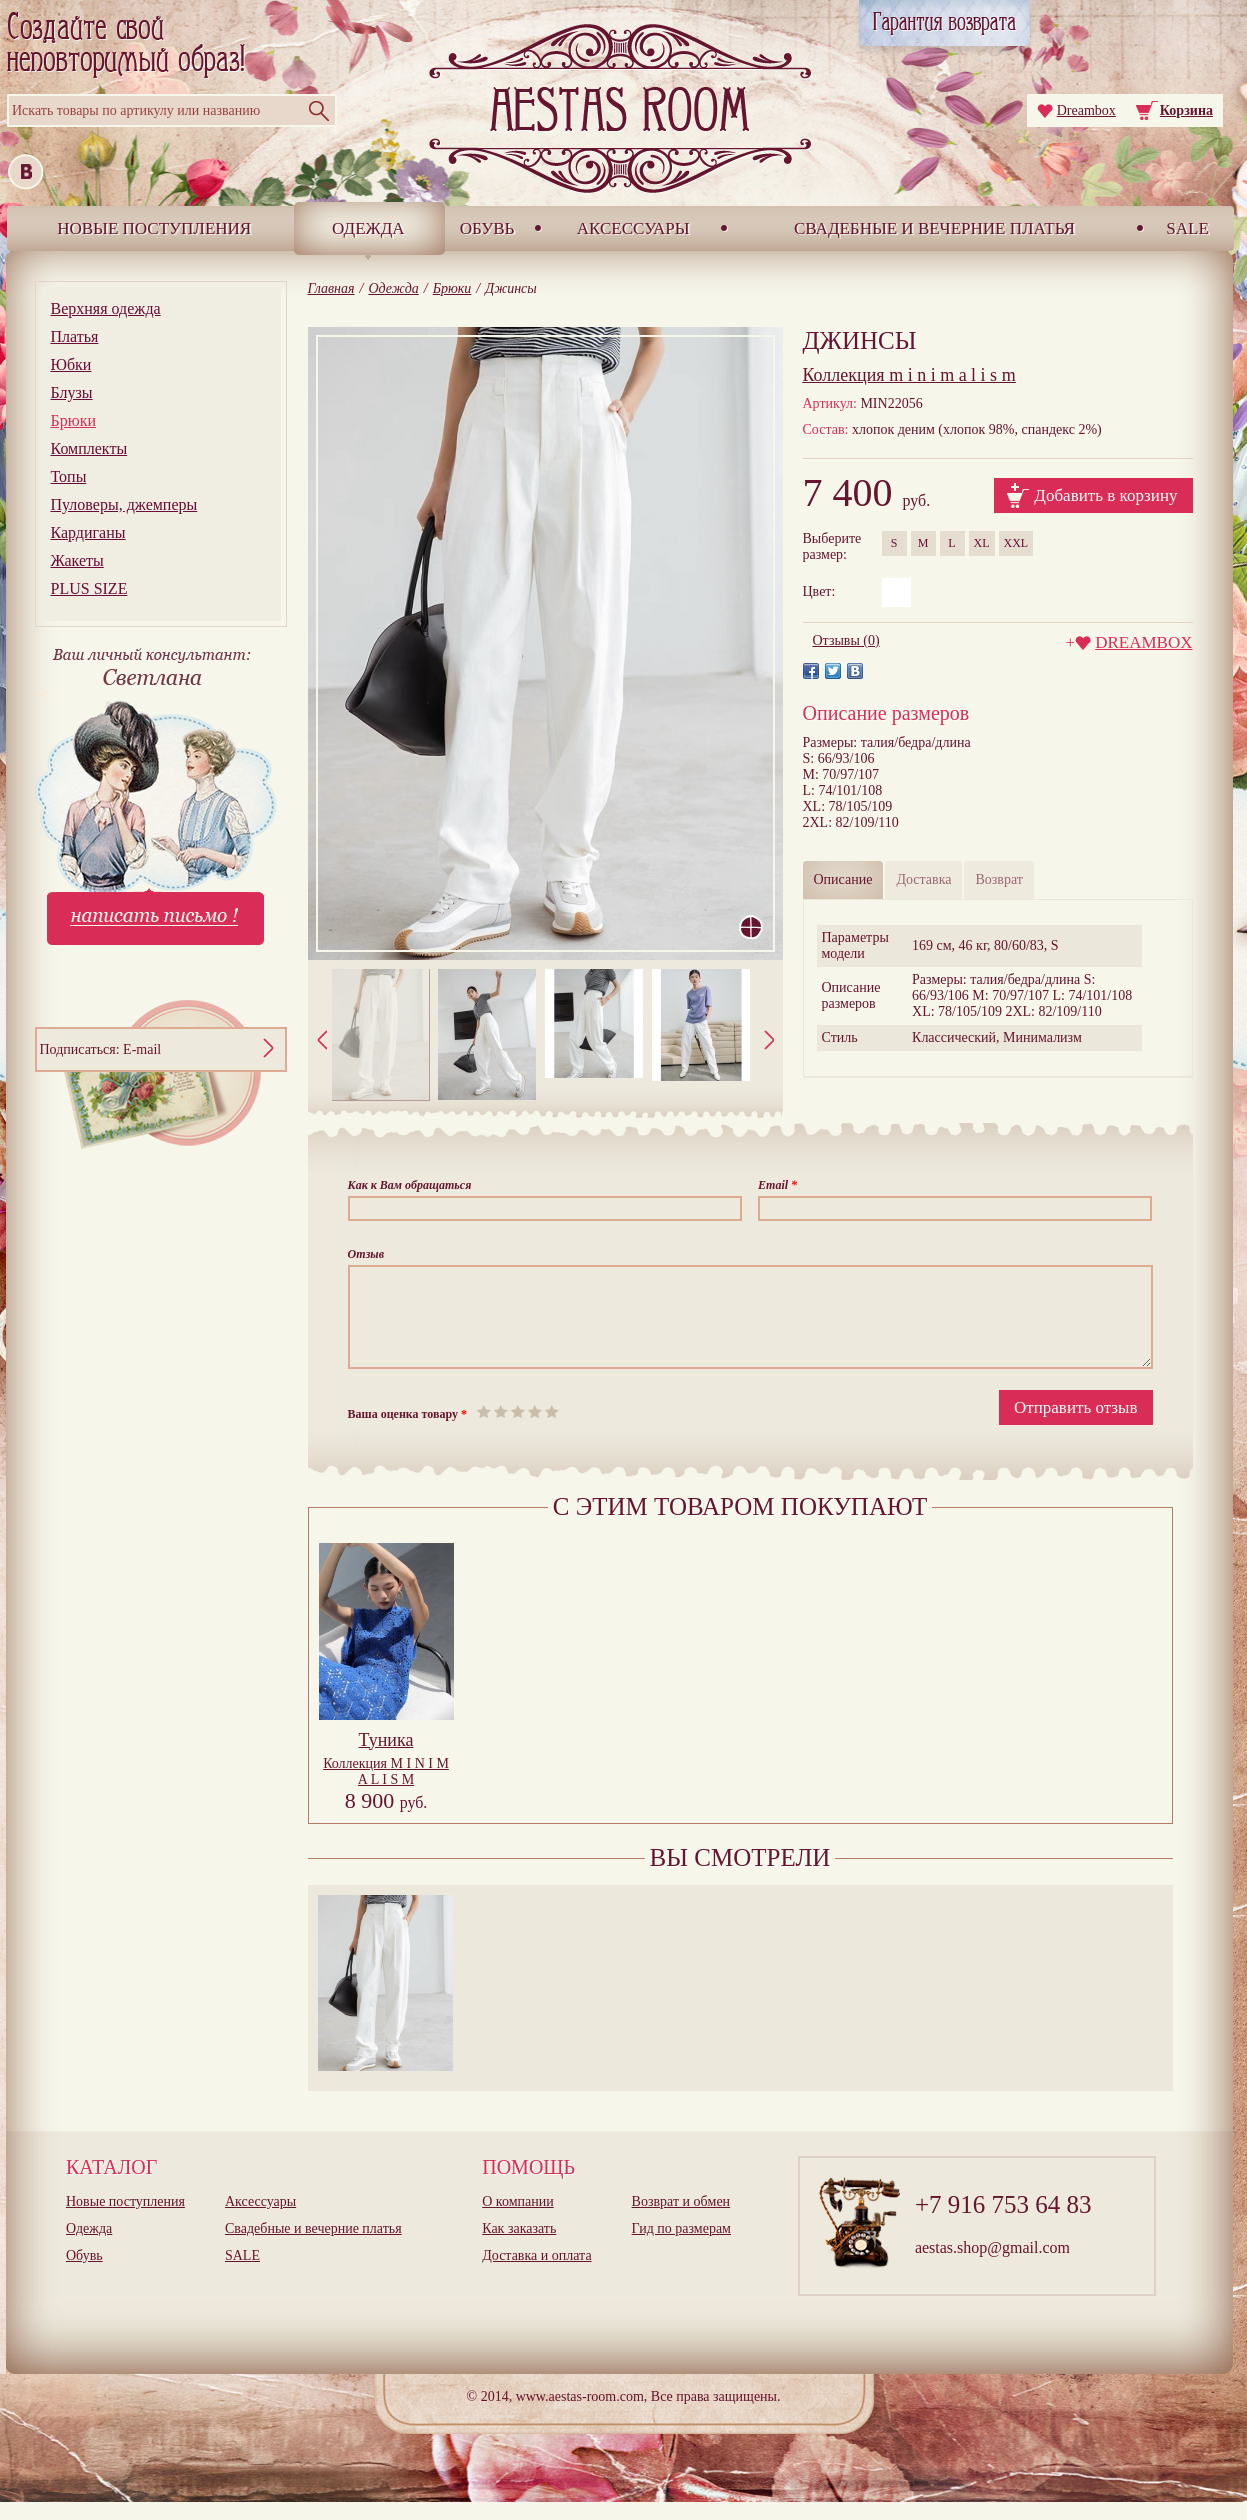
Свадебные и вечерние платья (934, 228)
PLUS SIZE (89, 588)
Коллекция (386, 1789)
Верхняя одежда (106, 308)
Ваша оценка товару (407, 1432)
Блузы (72, 392)
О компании (517, 2219)
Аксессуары (633, 228)
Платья (75, 336)
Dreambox (1086, 110)
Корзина (1186, 110)
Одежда (368, 228)
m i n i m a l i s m (909, 375)
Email (777, 1185)
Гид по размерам (681, 2246)
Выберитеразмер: (832, 546)
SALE (1187, 228)
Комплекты (89, 448)
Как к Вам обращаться (410, 1185)
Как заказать (519, 2246)
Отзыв (366, 1254)
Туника (386, 1758)
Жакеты (77, 560)
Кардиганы (88, 532)
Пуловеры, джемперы (124, 504)
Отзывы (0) (846, 640)
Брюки (73, 420)
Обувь (487, 228)
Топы (69, 476)
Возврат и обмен (681, 2219)
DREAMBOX (1143, 642)
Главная (331, 288)
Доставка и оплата (536, 2273)
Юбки (71, 364)
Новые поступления (154, 228)
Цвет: (819, 591)
